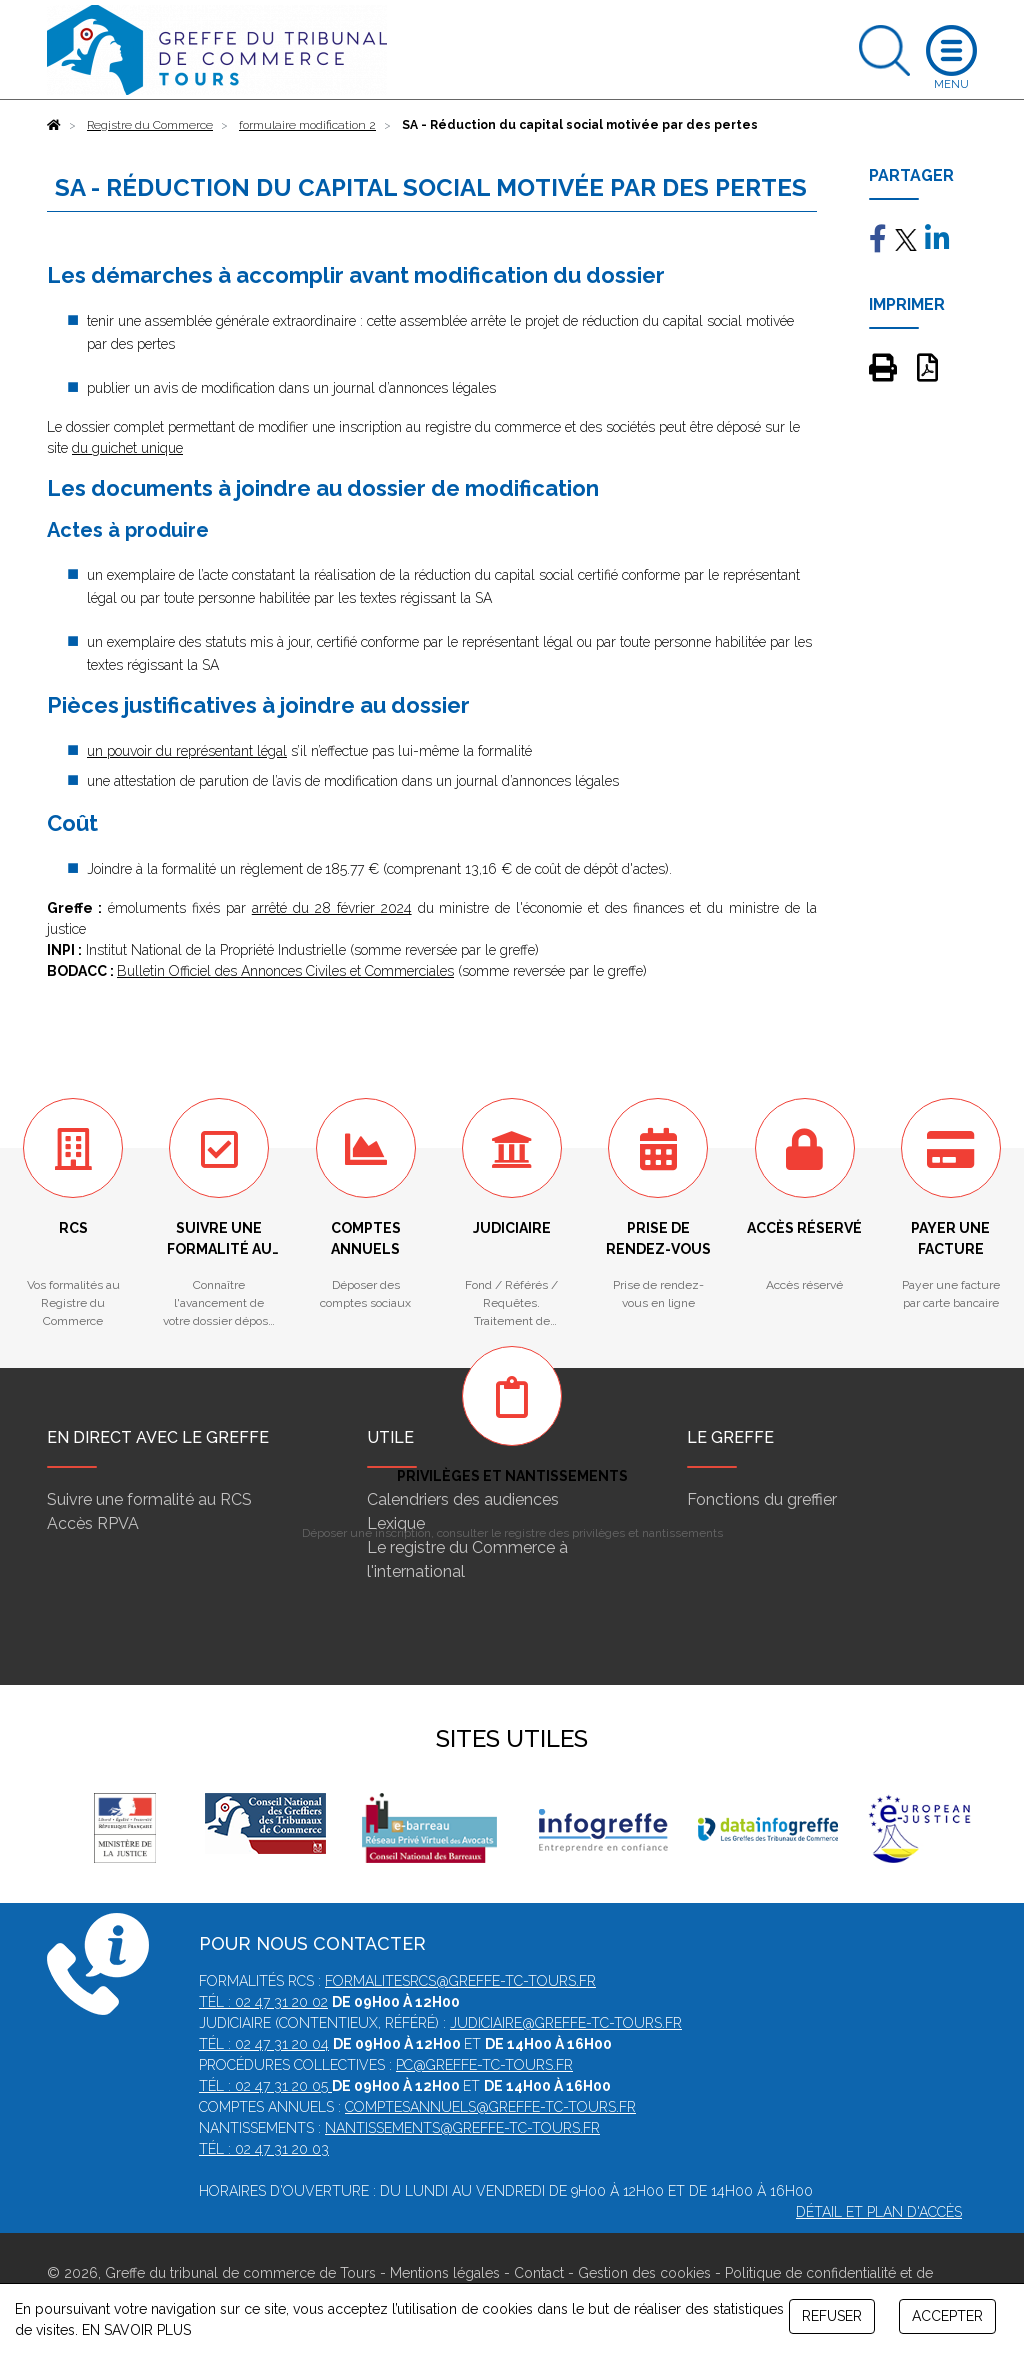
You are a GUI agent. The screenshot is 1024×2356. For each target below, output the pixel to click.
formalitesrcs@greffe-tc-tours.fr (460, 1981)
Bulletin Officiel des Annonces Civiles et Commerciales (285, 971)
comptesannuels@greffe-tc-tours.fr (490, 2107)
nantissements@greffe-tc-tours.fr (462, 2128)
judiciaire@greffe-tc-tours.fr (566, 2023)
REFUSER (832, 2316)
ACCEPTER (947, 2316)
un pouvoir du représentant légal (187, 751)
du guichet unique (127, 448)
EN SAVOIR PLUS (136, 2330)
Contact (539, 2273)
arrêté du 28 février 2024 (332, 908)
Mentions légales (445, 2273)
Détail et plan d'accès (879, 2212)
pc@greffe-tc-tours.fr (484, 2065)
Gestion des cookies (644, 2273)
